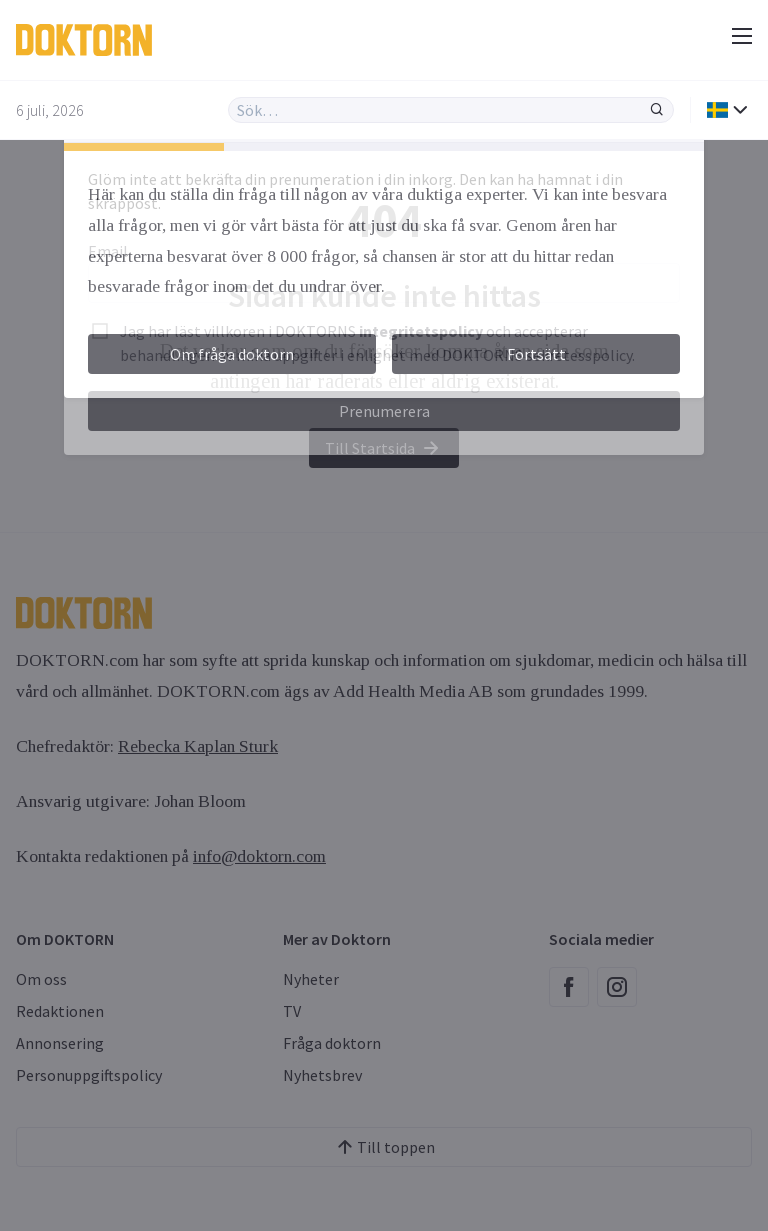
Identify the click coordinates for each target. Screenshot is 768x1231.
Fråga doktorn (332, 1043)
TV (292, 1011)
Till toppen (384, 1147)
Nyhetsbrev (322, 1075)
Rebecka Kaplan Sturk (198, 746)
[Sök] (657, 110)
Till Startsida (384, 448)
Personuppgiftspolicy (89, 1075)
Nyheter (311, 979)
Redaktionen (60, 1011)
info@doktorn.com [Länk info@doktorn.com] (259, 856)
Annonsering (60, 1043)
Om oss (41, 979)
